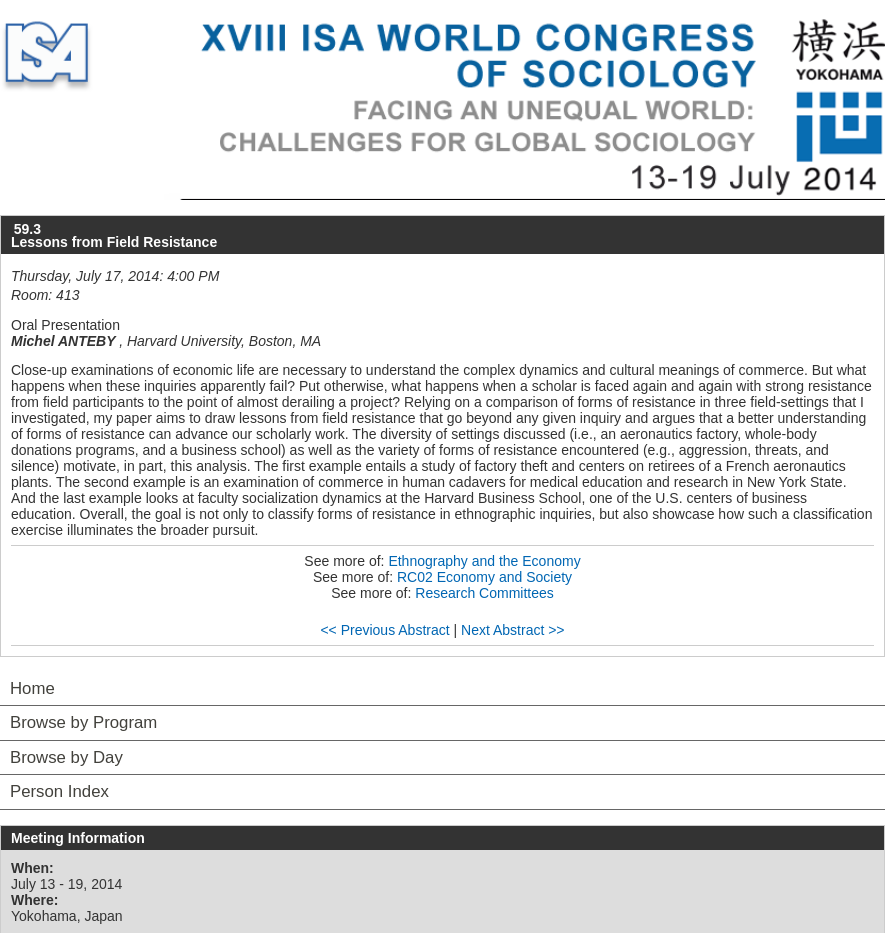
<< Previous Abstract (384, 630)
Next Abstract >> (513, 630)
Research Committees (484, 593)
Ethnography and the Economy (484, 561)
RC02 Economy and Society (484, 577)
